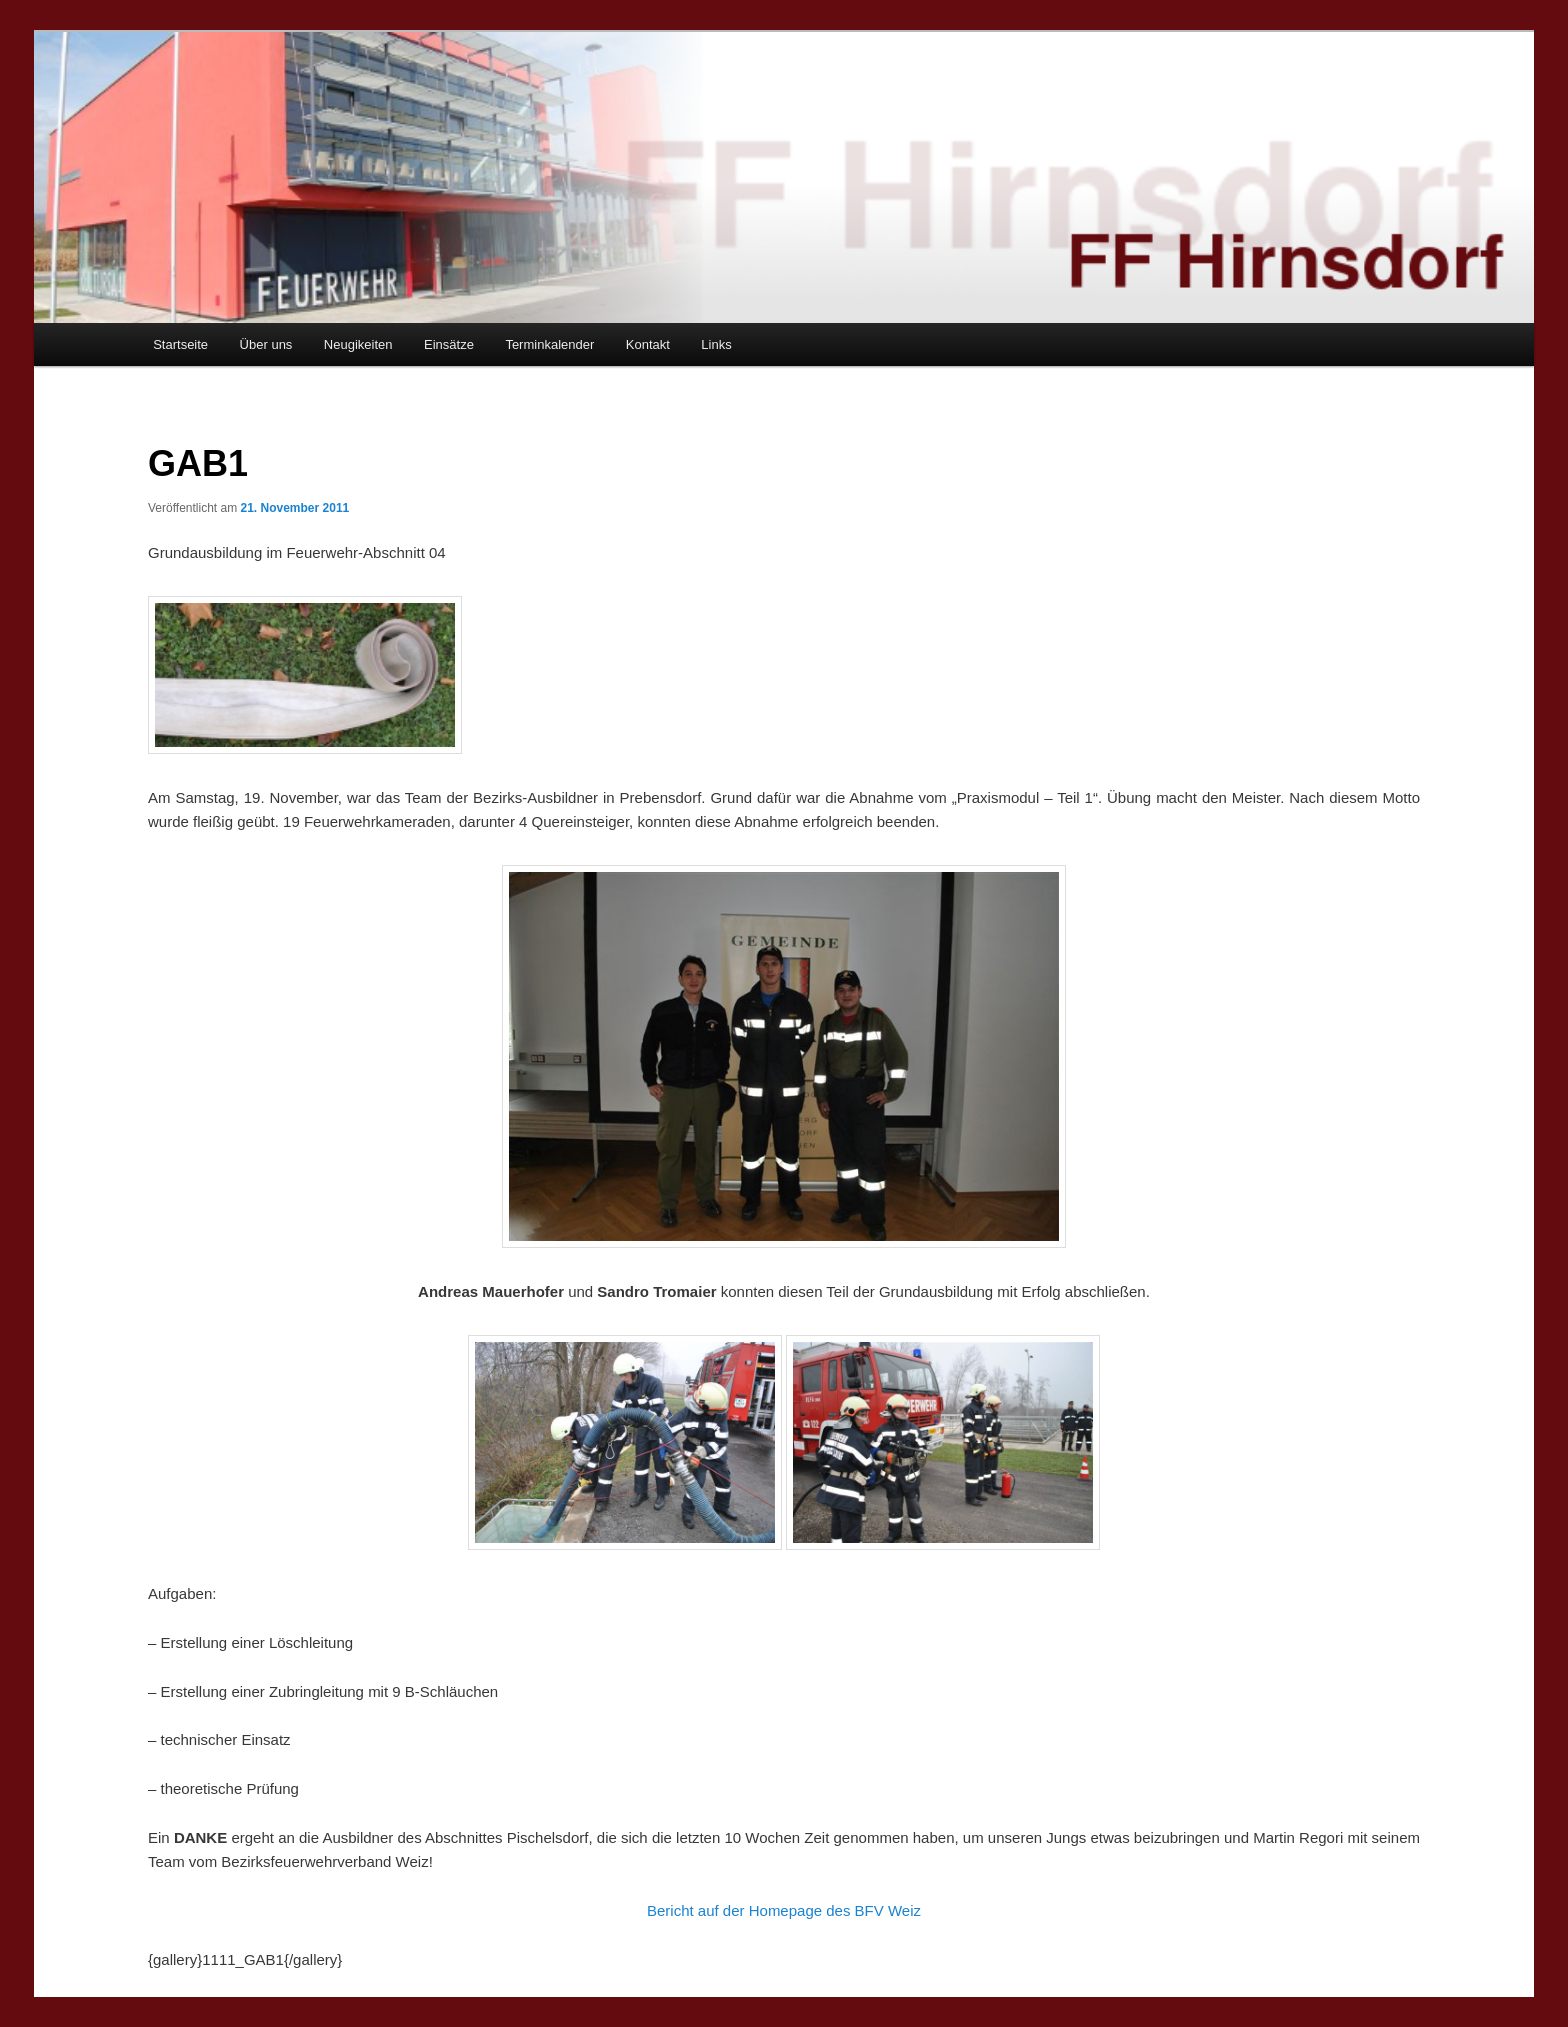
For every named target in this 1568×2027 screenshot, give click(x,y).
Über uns (266, 344)
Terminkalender (549, 344)
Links (716, 344)
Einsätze (449, 344)
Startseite (180, 344)
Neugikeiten (358, 344)
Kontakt (648, 344)
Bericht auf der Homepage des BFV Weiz (784, 1910)
